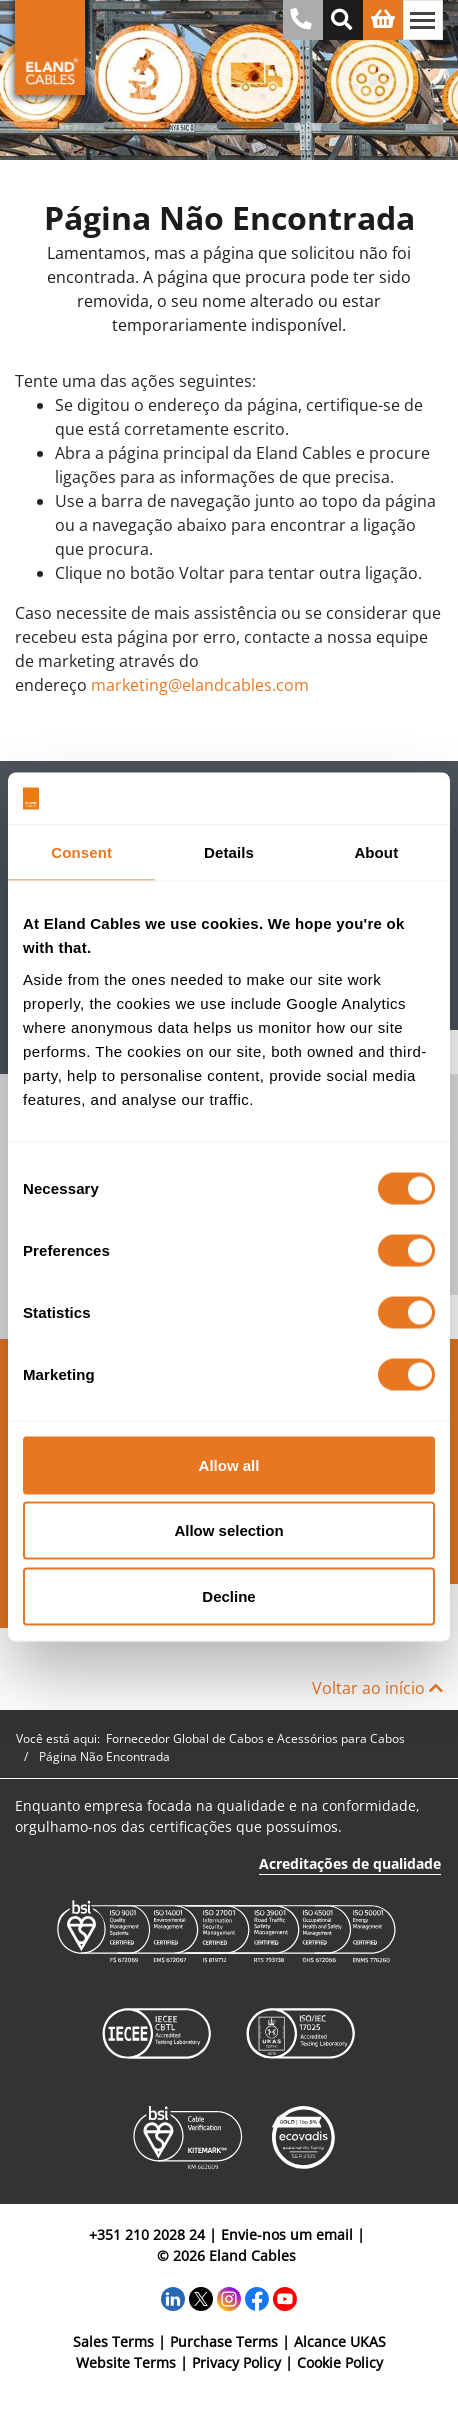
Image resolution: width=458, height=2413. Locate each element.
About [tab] (376, 852)
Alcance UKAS (340, 2341)
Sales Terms (113, 2341)
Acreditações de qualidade (350, 1863)
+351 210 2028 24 (147, 2234)
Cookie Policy (340, 2362)
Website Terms (126, 2362)
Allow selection (228, 1530)
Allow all (229, 1464)
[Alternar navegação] (423, 20)
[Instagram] (229, 2296)
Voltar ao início (377, 1688)
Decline (228, 1595)
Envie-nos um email (287, 2234)
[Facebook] (257, 2296)
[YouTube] (285, 2296)
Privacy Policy (236, 2362)
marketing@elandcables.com (200, 685)
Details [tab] (229, 852)
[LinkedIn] (173, 2296)
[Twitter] (201, 2296)
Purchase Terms (224, 2341)
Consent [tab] (81, 852)
